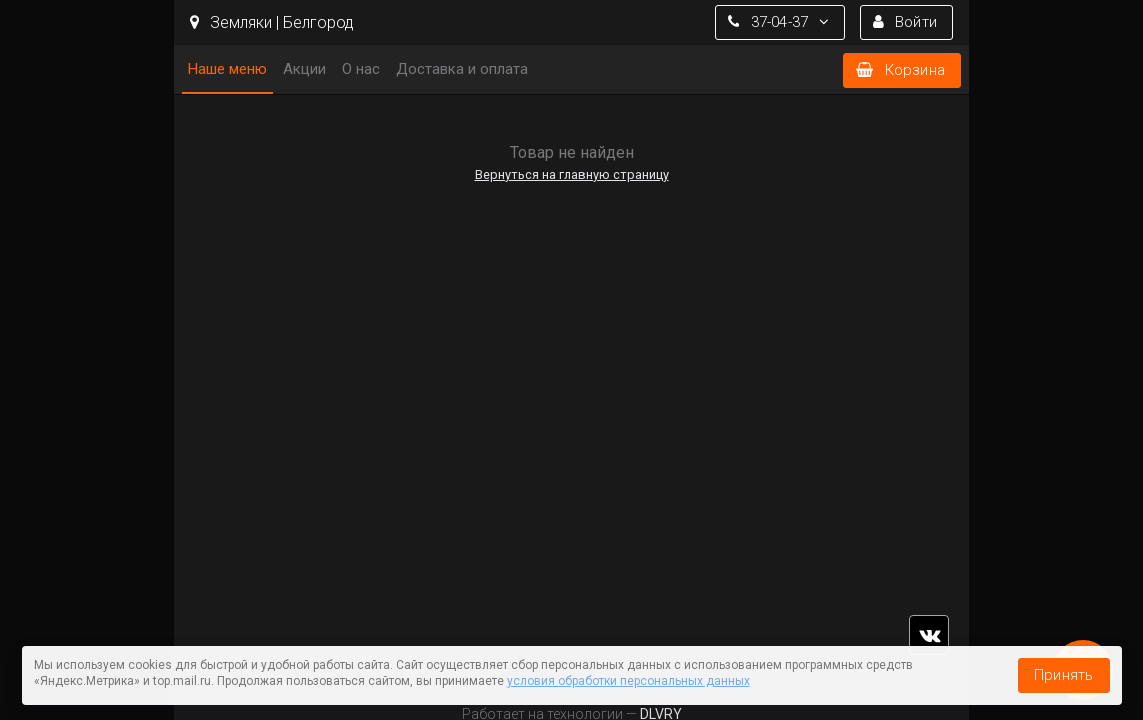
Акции (304, 69)
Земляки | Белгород (272, 22)
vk (929, 635)
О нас (361, 69)
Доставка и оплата (462, 69)
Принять (1063, 675)
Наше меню (227, 69)
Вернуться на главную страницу (572, 174)
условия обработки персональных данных (628, 681)
